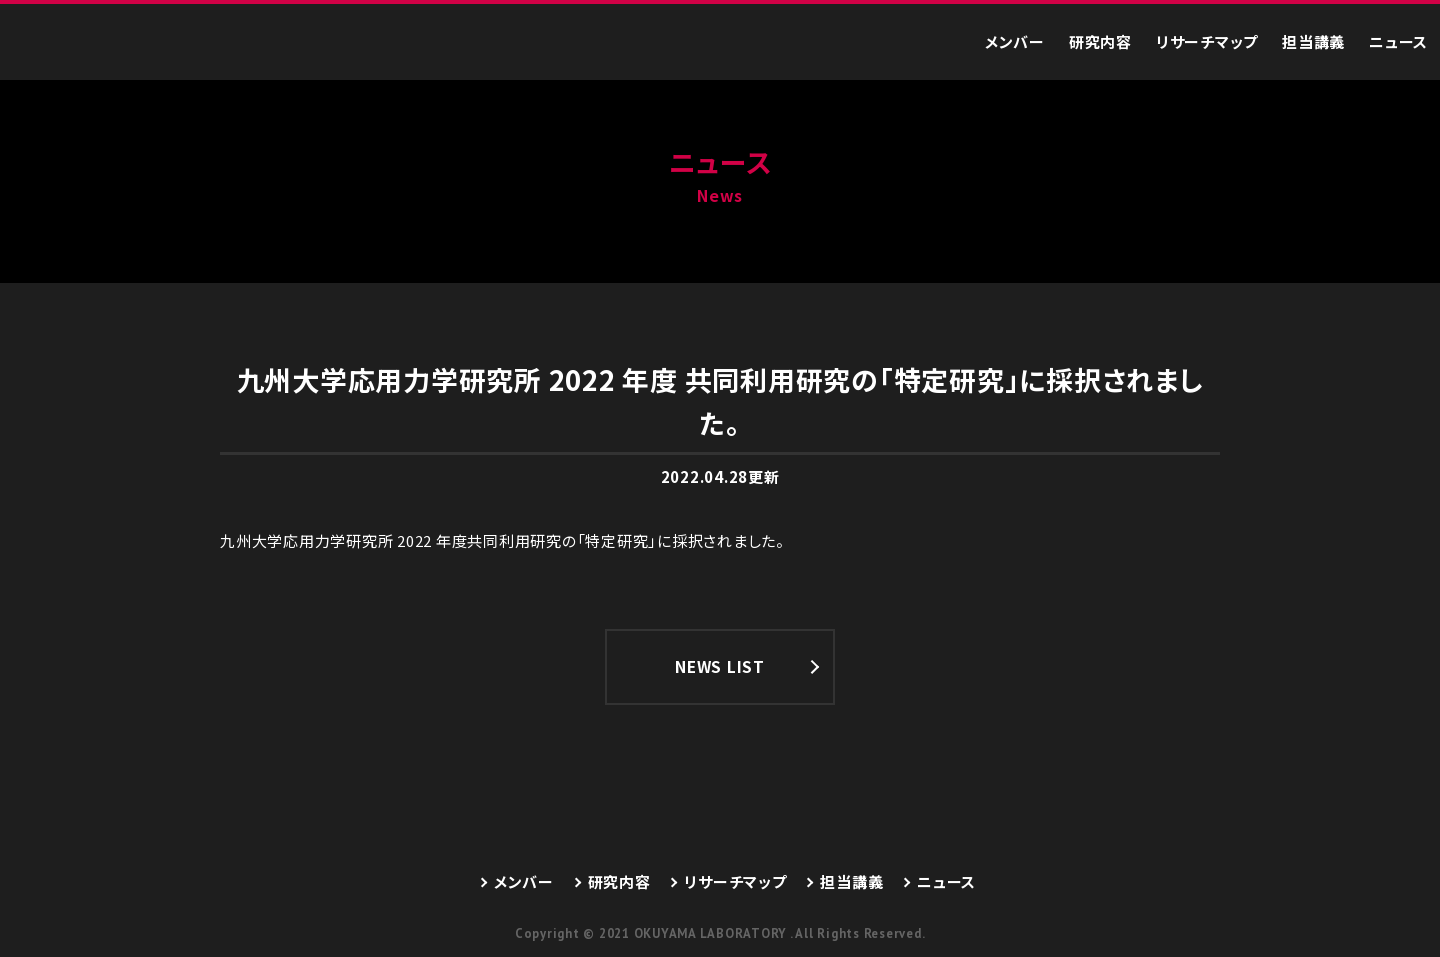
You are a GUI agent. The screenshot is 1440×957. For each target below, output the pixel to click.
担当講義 (1313, 41)
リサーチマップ (1207, 41)
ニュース (1398, 41)
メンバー (1015, 41)
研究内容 (1100, 41)
